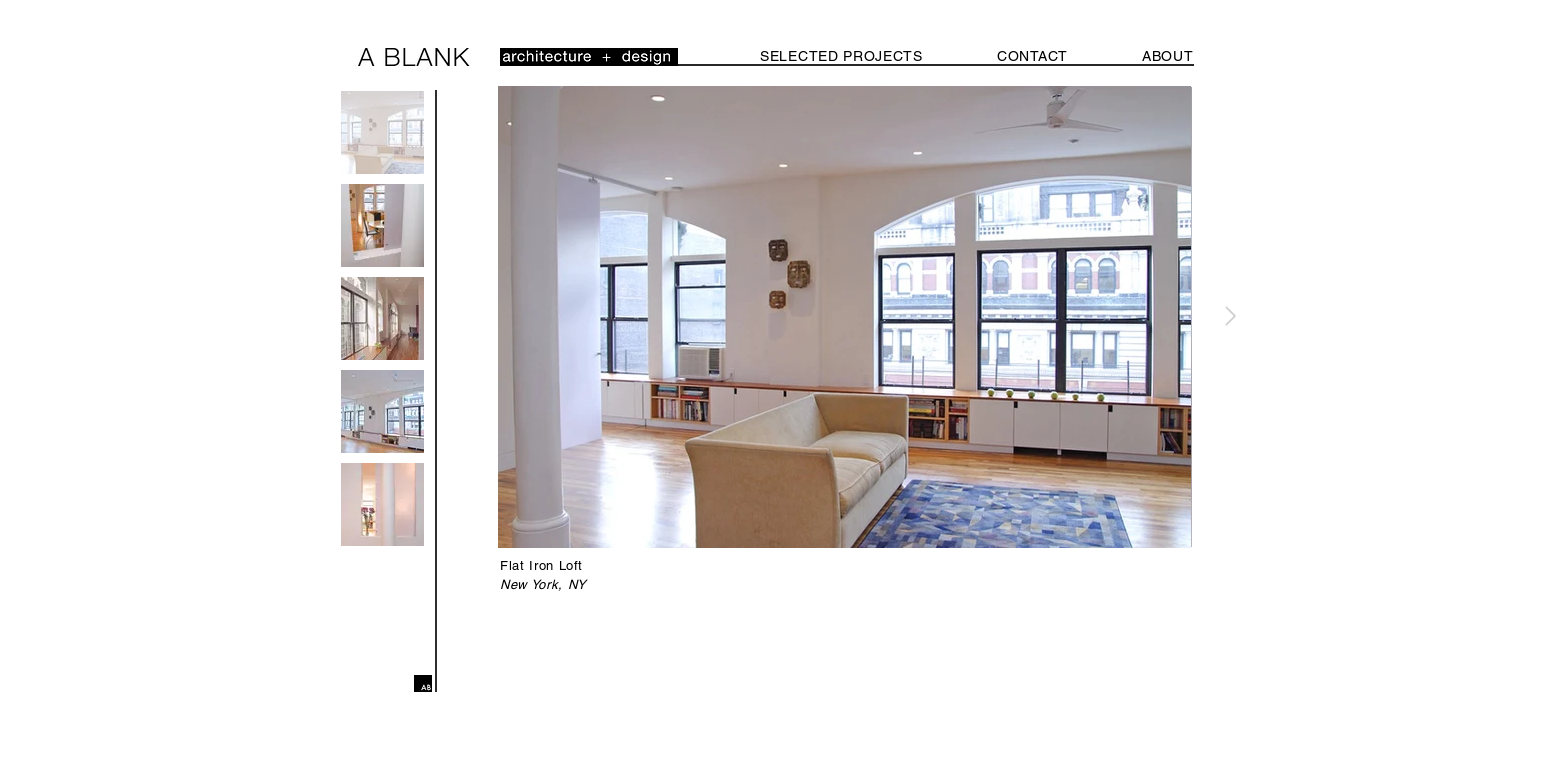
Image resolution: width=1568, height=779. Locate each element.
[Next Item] (1230, 317)
